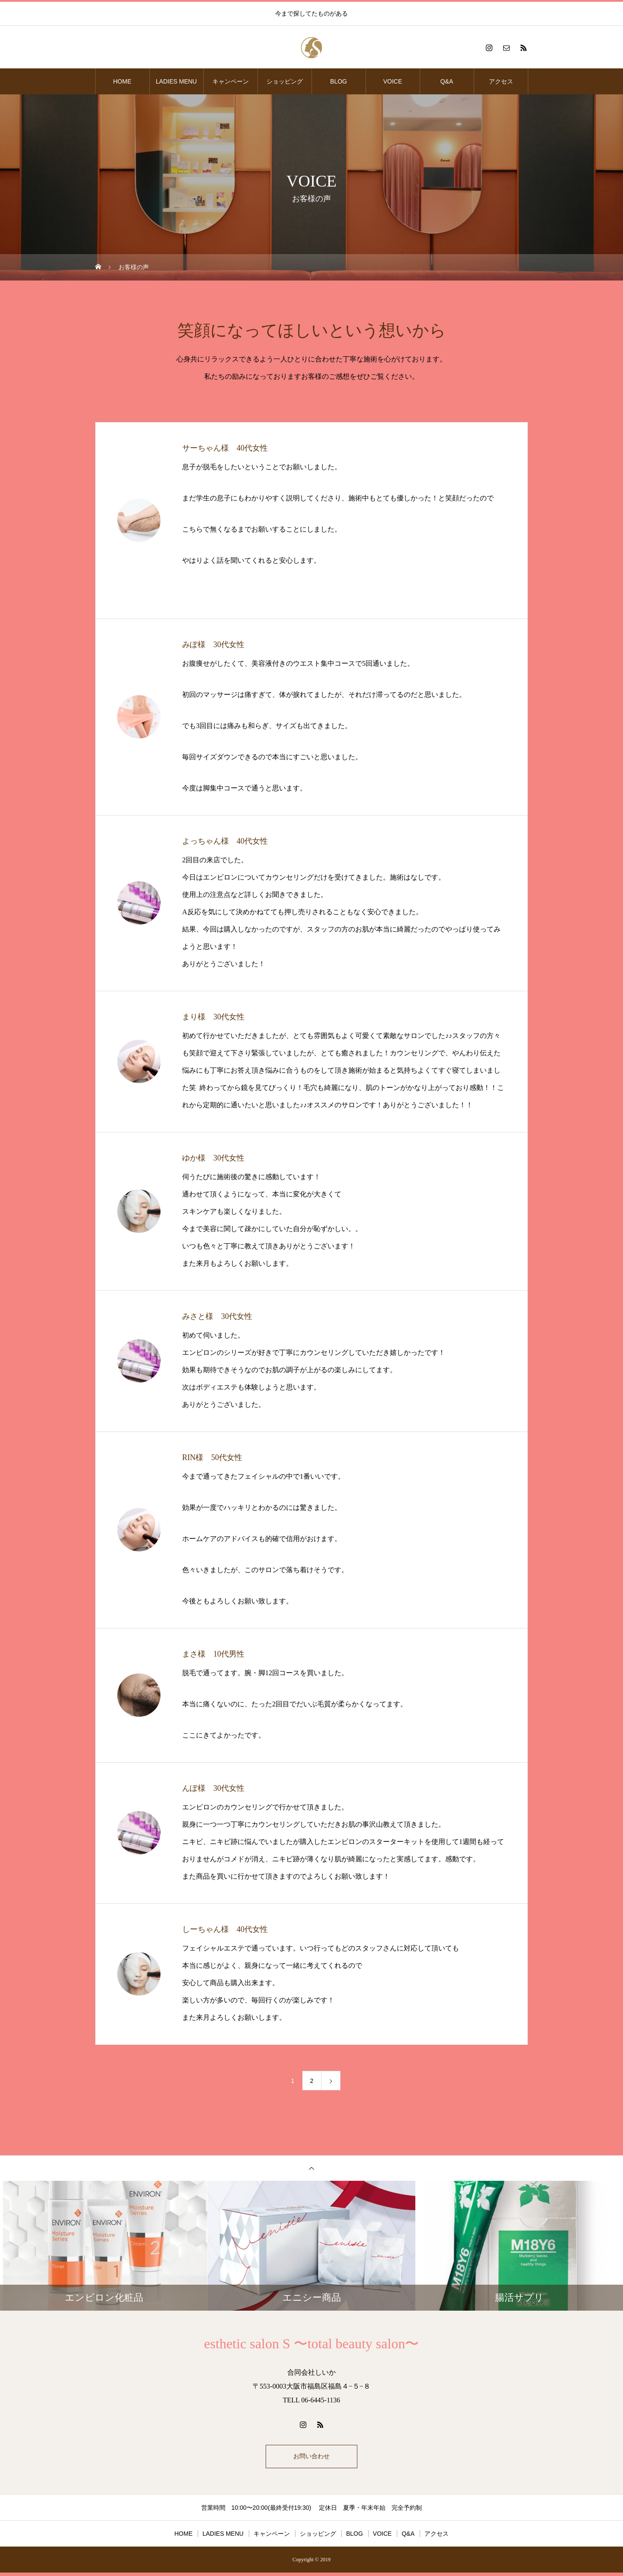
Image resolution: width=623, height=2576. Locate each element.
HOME (122, 81)
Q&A (446, 81)
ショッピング (285, 81)
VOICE (392, 81)
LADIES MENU (176, 81)
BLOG (338, 81)
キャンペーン (230, 81)
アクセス (501, 81)
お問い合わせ (311, 2458)
